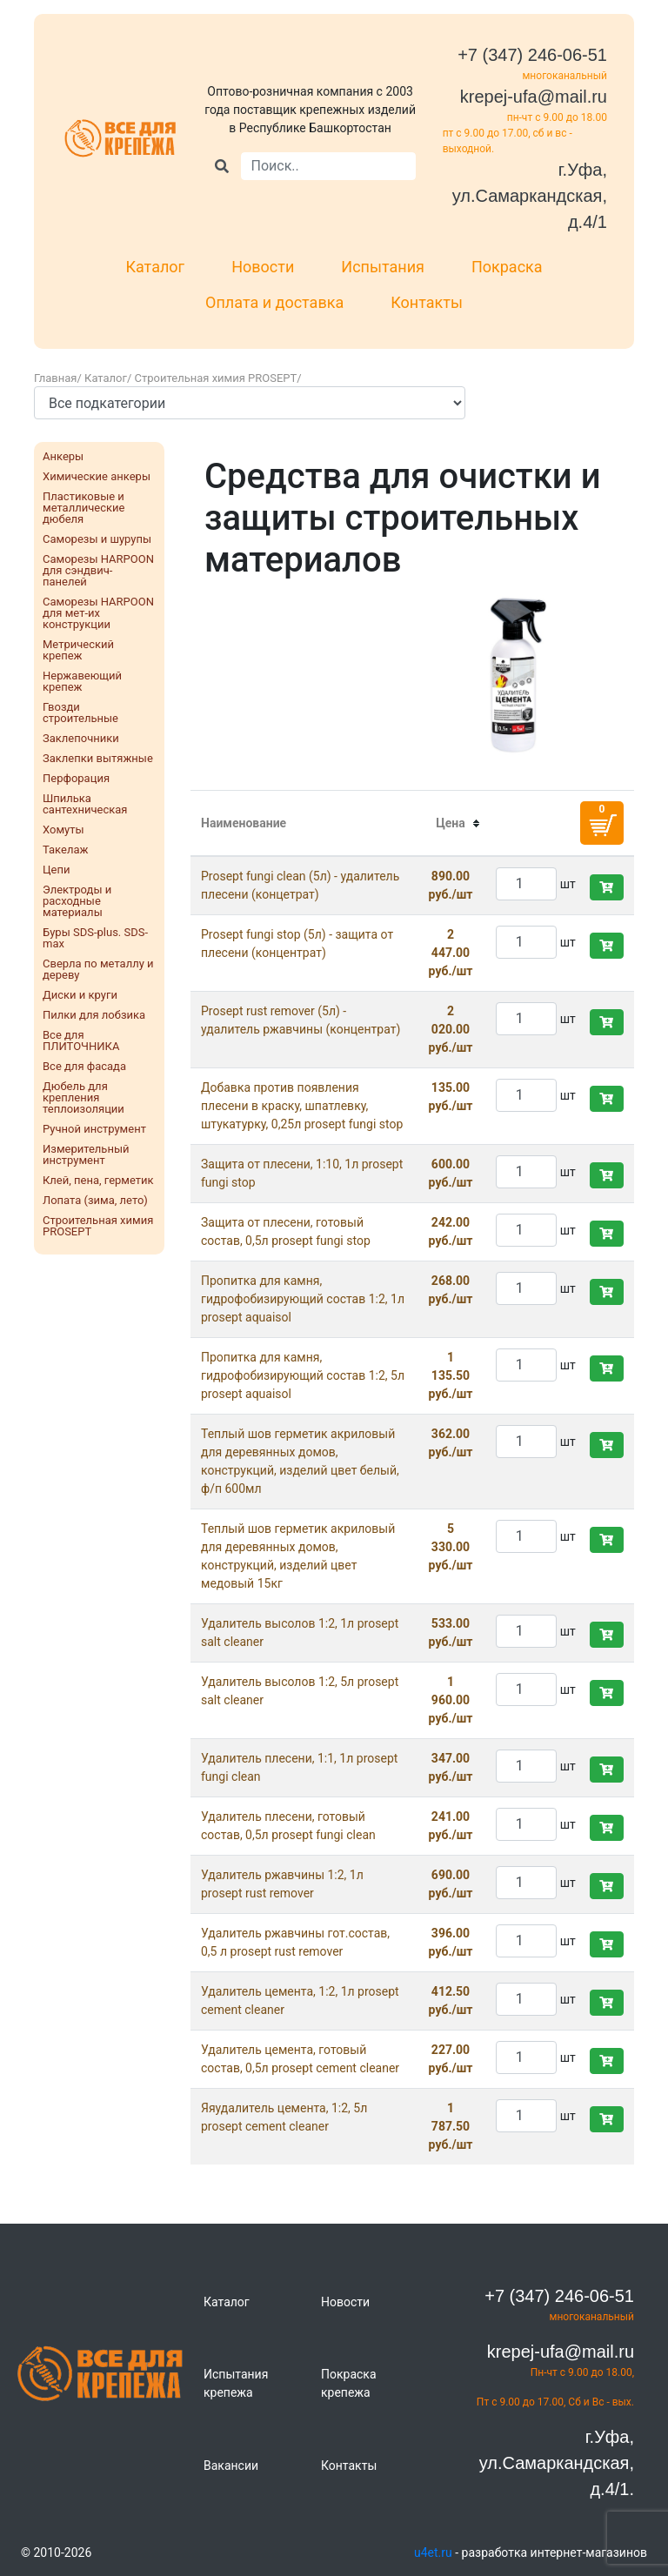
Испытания (382, 267)
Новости (262, 267)
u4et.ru (433, 2552)
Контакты (427, 302)
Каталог (154, 267)
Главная (55, 378)
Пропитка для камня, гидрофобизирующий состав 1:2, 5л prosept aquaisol (302, 1375)
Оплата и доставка (274, 302)
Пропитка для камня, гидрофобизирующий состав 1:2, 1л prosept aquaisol (302, 1299)
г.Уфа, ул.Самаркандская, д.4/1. (556, 2463)
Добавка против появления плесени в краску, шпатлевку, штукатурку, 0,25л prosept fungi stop (302, 1106)
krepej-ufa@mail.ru (533, 96)
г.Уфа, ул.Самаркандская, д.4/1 (529, 195)
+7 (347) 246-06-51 (532, 54)
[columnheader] (450, 824)
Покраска (507, 267)
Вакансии (231, 2465)
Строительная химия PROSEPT (216, 378)
